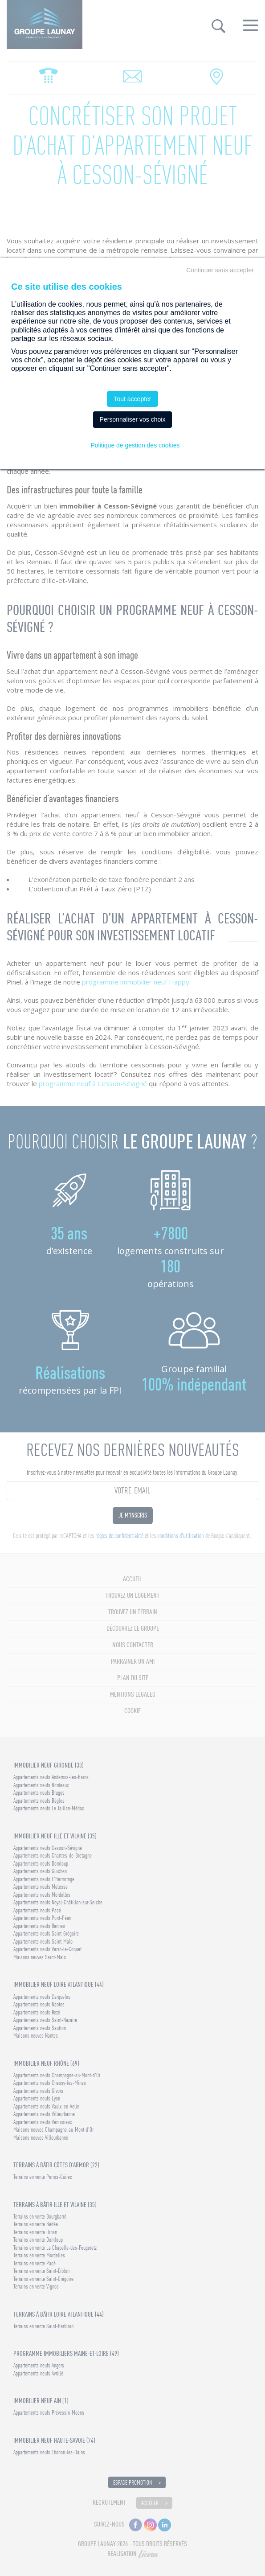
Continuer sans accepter (220, 270)
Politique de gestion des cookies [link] (134, 445)
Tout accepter (132, 398)
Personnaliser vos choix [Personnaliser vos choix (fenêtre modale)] (133, 419)
